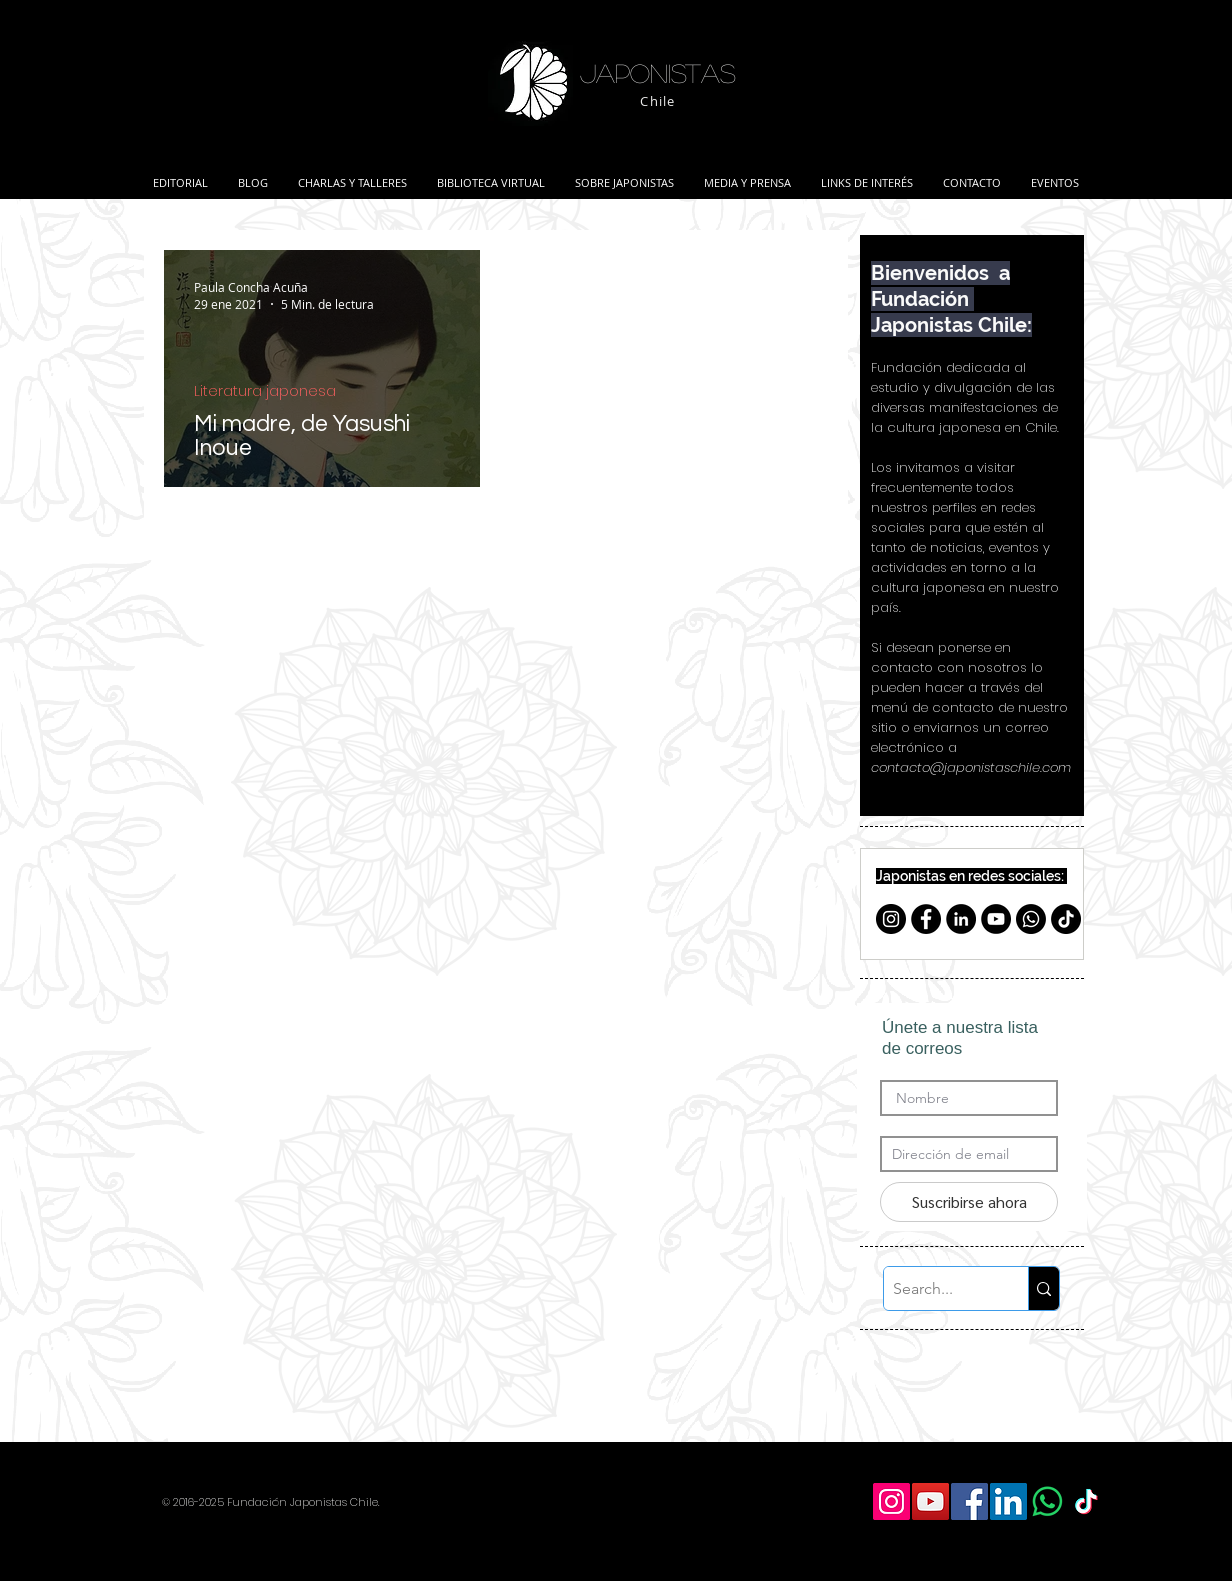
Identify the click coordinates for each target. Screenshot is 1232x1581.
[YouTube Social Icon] (930, 1501)
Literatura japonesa (265, 391)
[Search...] (939, 1288)
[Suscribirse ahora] (969, 1202)
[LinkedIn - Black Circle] (961, 919)
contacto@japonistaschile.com (971, 767)
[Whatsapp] (1031, 919)
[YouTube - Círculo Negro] (996, 919)
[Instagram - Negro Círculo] (891, 919)
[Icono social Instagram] (891, 1501)
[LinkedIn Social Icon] (1008, 1501)
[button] (352, 174)
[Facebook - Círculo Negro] (926, 919)
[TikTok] (1066, 919)
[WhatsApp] (1047, 1501)
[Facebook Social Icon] (969, 1501)
